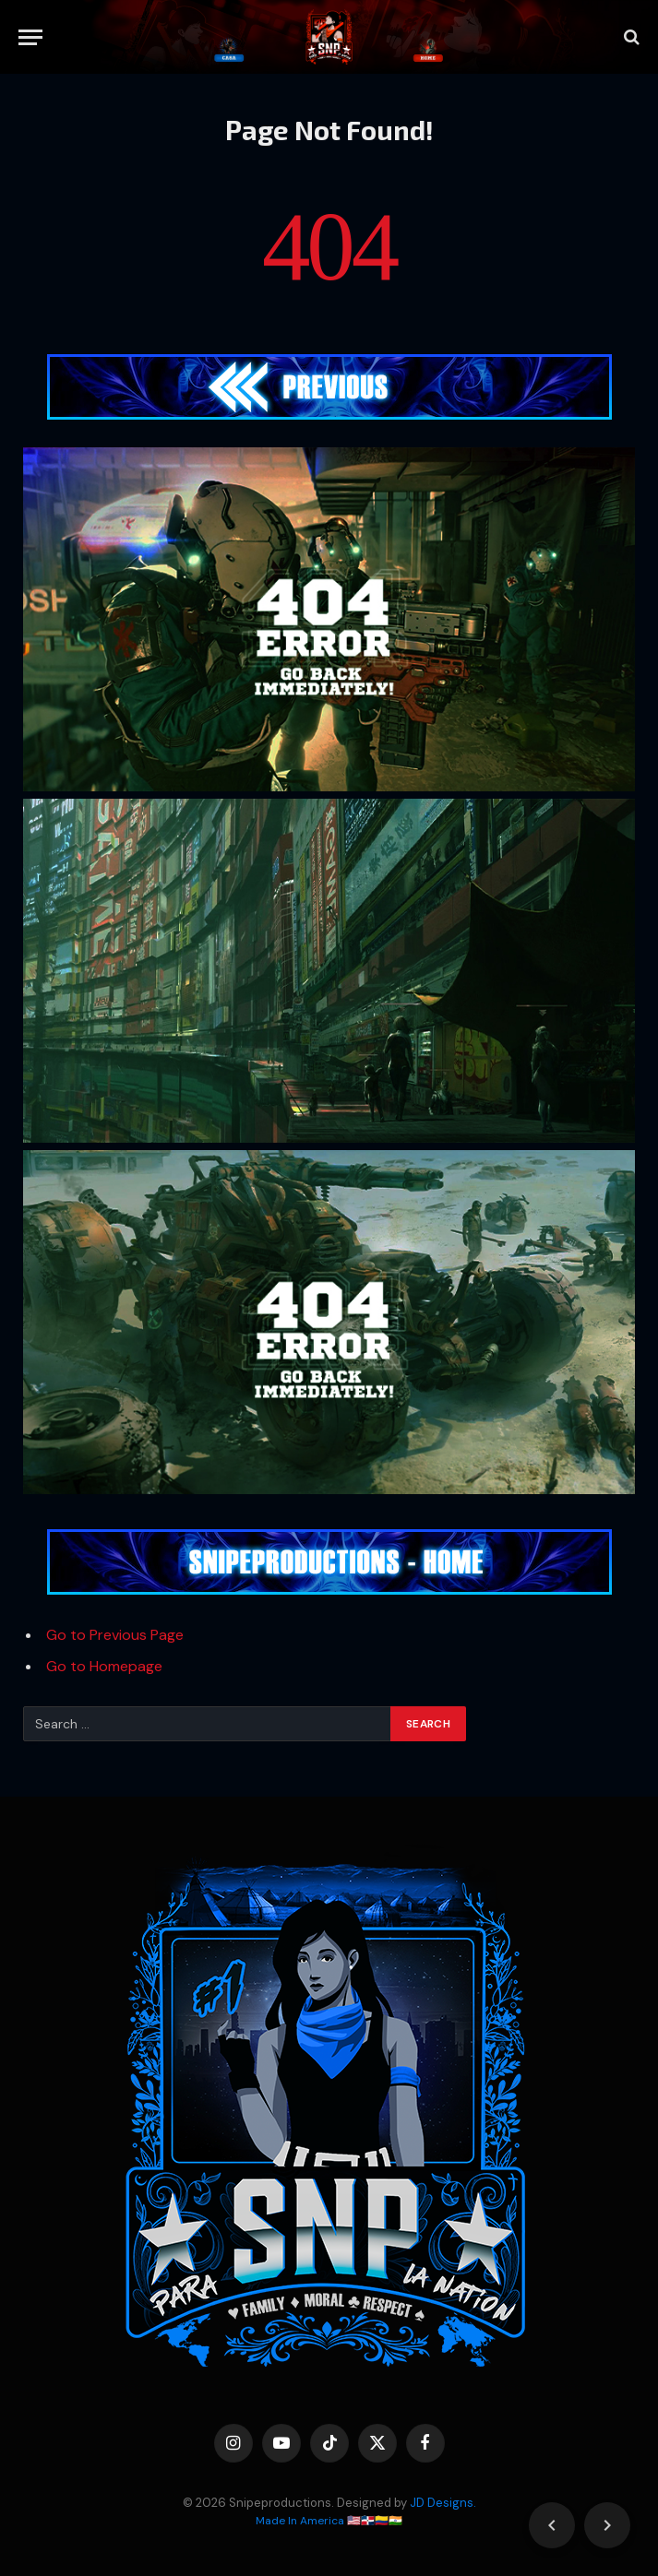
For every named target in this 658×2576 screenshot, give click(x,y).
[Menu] (30, 37)
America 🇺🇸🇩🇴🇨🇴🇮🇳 (351, 2520)
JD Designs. (443, 2503)
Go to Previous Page (115, 1634)
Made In (278, 2520)
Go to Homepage (104, 1666)
